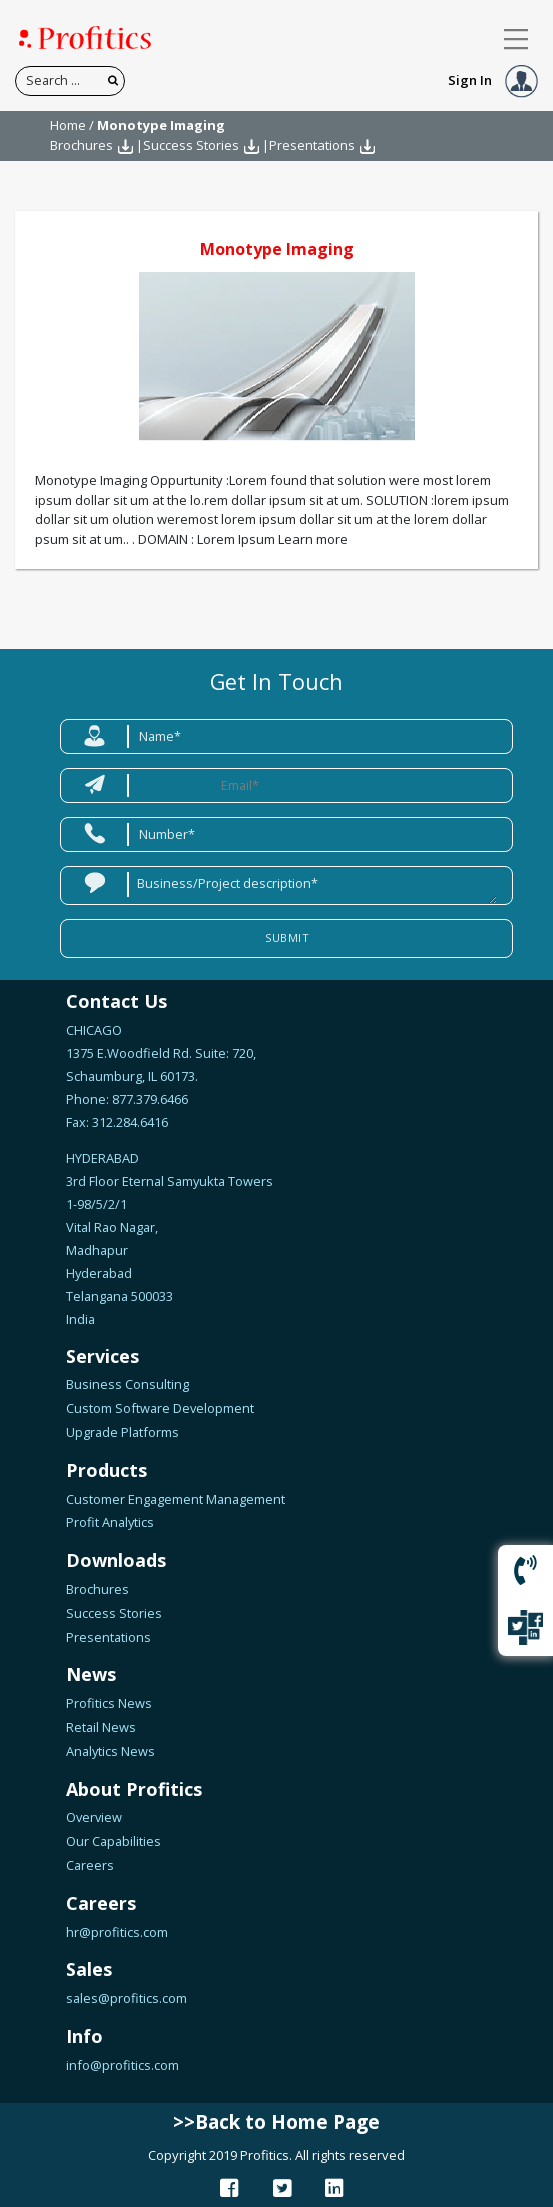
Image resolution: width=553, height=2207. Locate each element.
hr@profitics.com (117, 1932)
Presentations (312, 145)
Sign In (493, 80)
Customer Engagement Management (175, 1499)
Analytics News (110, 1751)
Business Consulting (127, 1384)
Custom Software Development (160, 1408)
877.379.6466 (148, 1099)
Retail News (101, 1727)
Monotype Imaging (277, 249)
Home (68, 125)
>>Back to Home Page (276, 2122)
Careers (90, 1865)
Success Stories (191, 145)
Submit (287, 937)
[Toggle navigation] (516, 39)
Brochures (81, 145)
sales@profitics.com (126, 1998)
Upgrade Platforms (122, 1432)
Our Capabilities (113, 1841)
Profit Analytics (110, 1522)
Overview (94, 1817)
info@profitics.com (122, 2065)
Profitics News (109, 1703)
